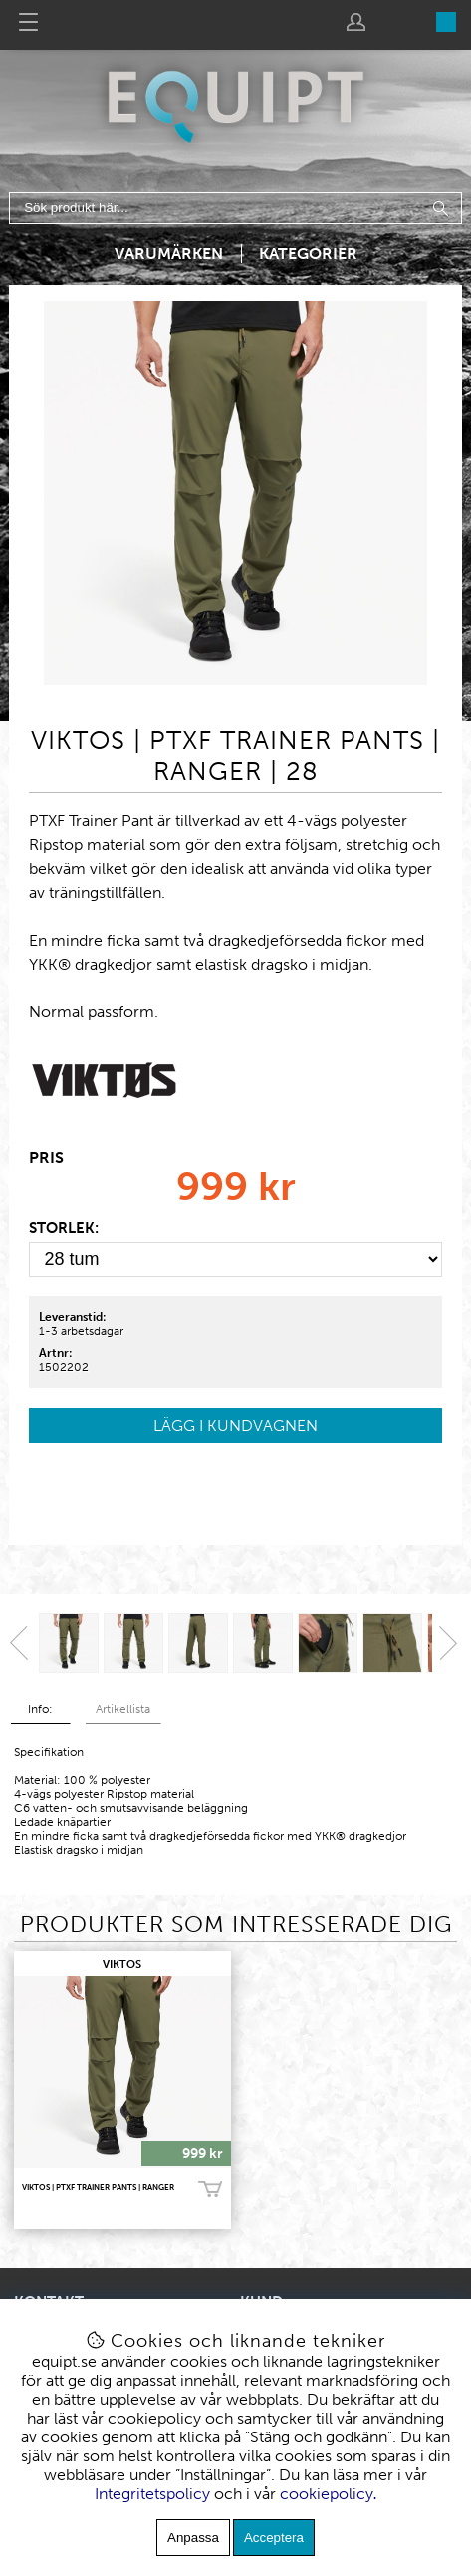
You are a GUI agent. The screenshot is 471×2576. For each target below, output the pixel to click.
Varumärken (169, 253)
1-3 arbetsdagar (81, 1331)
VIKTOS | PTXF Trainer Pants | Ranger (98, 2187)
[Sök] (235, 208)
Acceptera (274, 2537)
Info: (40, 1709)
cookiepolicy (326, 2493)
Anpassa (193, 2537)
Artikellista (123, 1709)
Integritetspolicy (152, 2493)
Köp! (210, 2189)
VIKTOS (122, 1964)
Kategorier (308, 253)
